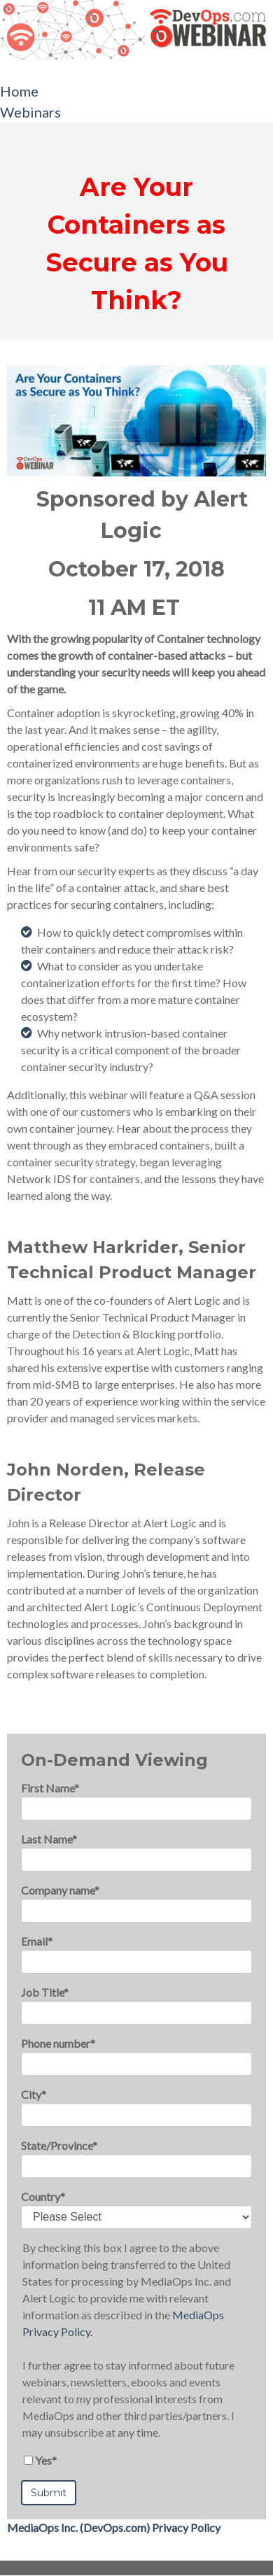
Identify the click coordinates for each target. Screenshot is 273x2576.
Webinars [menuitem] (30, 112)
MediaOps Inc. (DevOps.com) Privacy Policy (113, 2527)
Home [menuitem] (19, 91)
